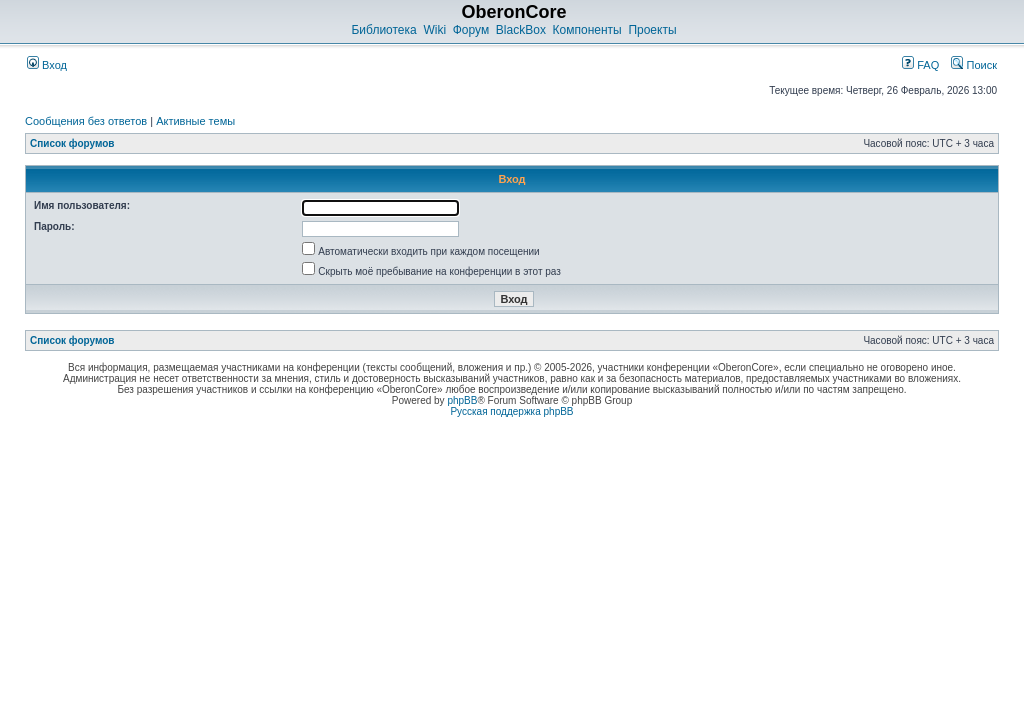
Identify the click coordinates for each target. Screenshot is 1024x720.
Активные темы (195, 121)
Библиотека (383, 30)
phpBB (462, 400)
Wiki (434, 30)
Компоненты (587, 30)
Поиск (974, 65)
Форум (471, 30)
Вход (47, 65)
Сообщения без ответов (86, 121)
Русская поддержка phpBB (511, 411)
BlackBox (521, 30)
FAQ (920, 65)
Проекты (652, 30)
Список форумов (72, 143)
